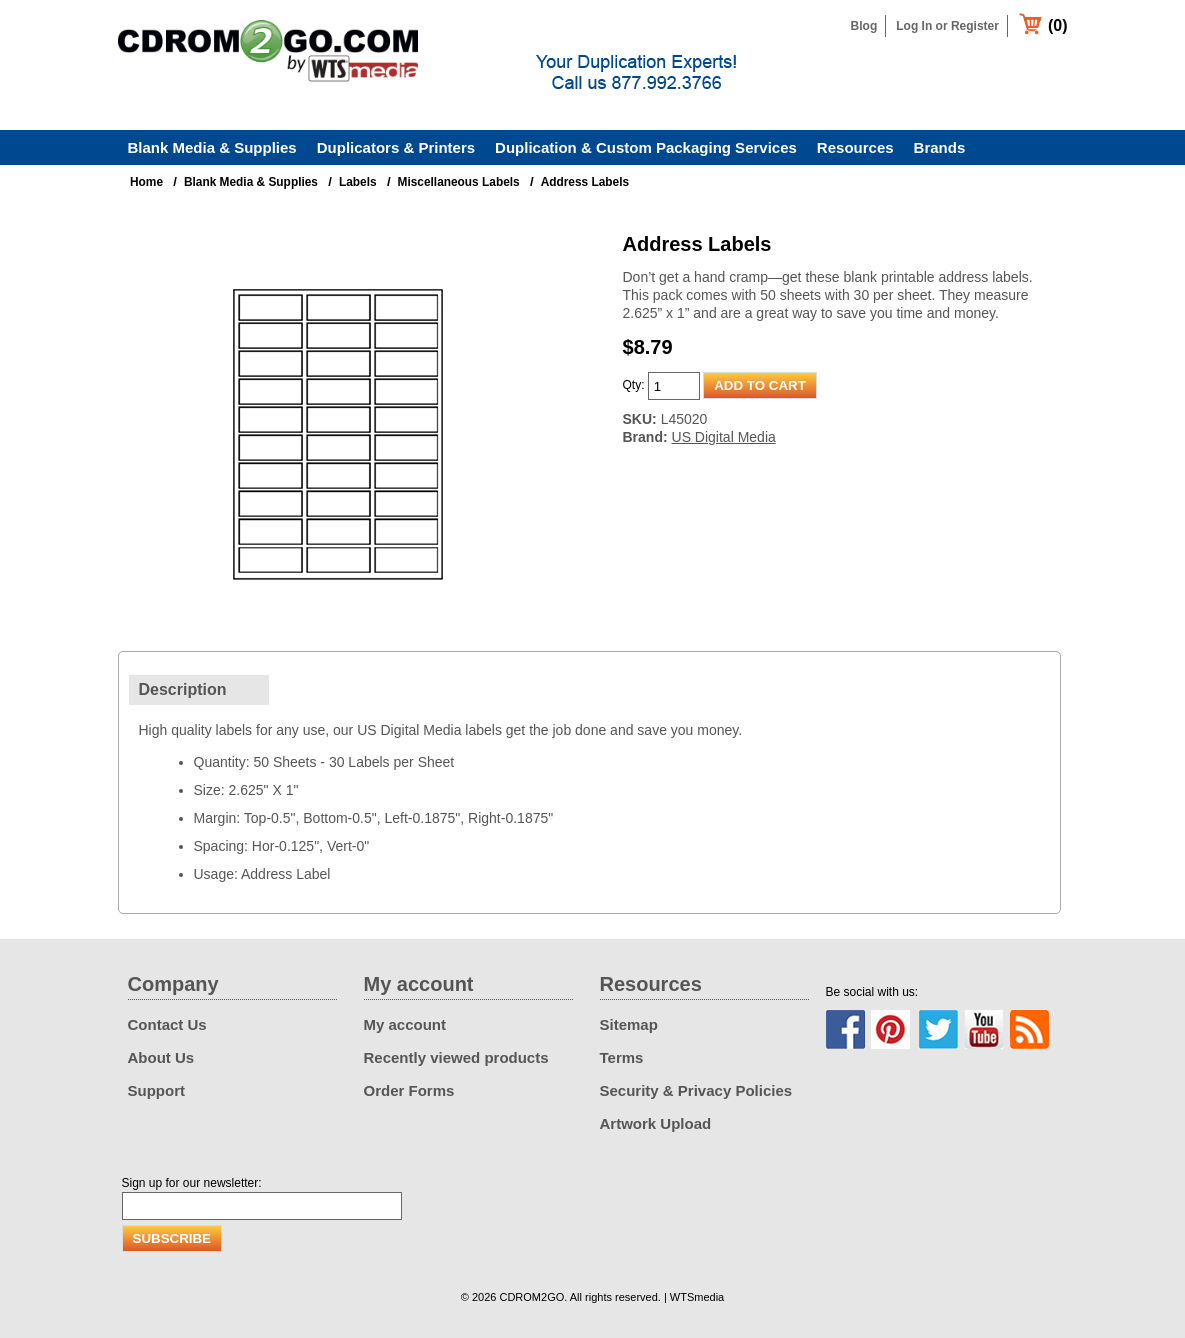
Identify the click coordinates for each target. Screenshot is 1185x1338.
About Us (161, 1057)
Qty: (634, 385)
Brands (940, 147)
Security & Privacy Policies (696, 1090)
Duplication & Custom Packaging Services (646, 147)
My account (405, 1024)
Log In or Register (947, 26)
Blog (864, 26)
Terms (622, 1057)
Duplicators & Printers (396, 147)
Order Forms (409, 1090)
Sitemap (629, 1024)
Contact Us (167, 1024)
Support (157, 1090)
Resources (855, 147)
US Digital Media (724, 437)
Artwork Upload (656, 1123)
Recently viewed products (456, 1057)
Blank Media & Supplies (212, 147)
